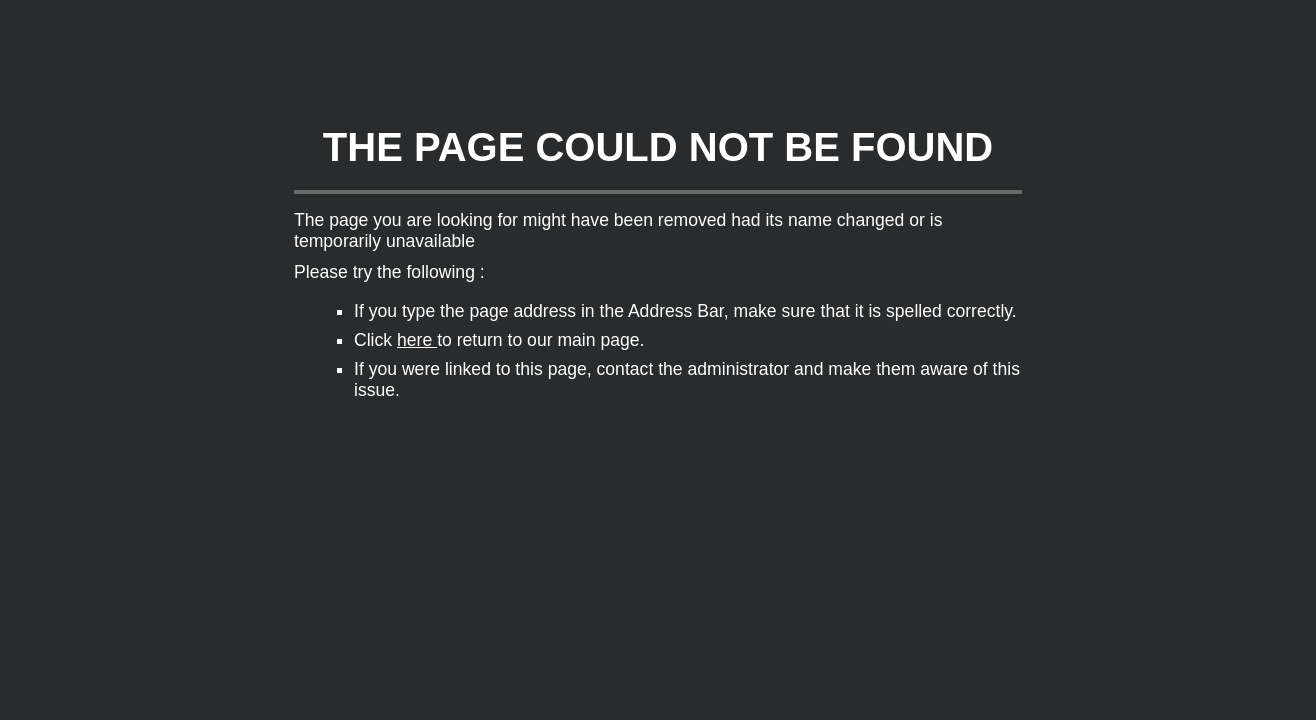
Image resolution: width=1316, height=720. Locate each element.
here (417, 340)
